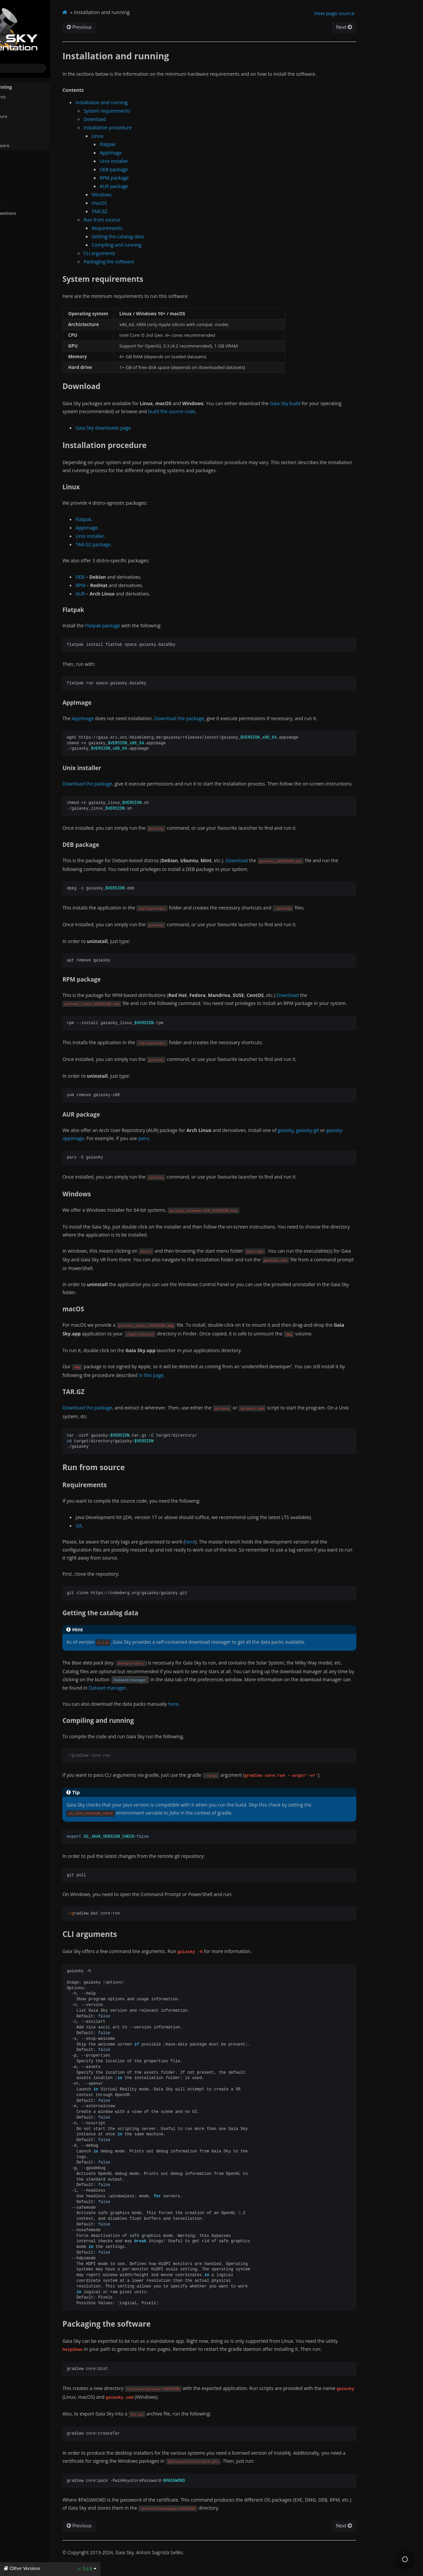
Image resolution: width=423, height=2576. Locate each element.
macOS (153, 203)
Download (21, 106)
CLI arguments (26, 135)
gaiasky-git (361, 1138)
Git (133, 1533)
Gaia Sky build (339, 403)
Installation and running (32, 86)
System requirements (33, 96)
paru (198, 1146)
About (11, 242)
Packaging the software (35, 145)
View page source (380, 13)
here (244, 1550)
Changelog (18, 232)
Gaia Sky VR (17, 193)
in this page (205, 1383)
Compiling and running (171, 245)
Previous (133, 27)
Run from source (26, 125)
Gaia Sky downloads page (157, 428)
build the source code (226, 411)
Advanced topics (22, 184)
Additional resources (26, 203)
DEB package (168, 169)
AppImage (165, 152)
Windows (156, 194)
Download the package (234, 718)
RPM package (168, 178)
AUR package (168, 186)
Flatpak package (156, 625)
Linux (152, 136)
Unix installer (168, 161)
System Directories (24, 154)
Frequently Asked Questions (34, 213)
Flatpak (162, 144)
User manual (18, 174)
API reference (21, 222)
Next (390, 27)
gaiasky (340, 1138)
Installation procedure (32, 116)
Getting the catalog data (172, 236)
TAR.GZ (154, 211)
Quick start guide (22, 164)
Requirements (161, 228)
